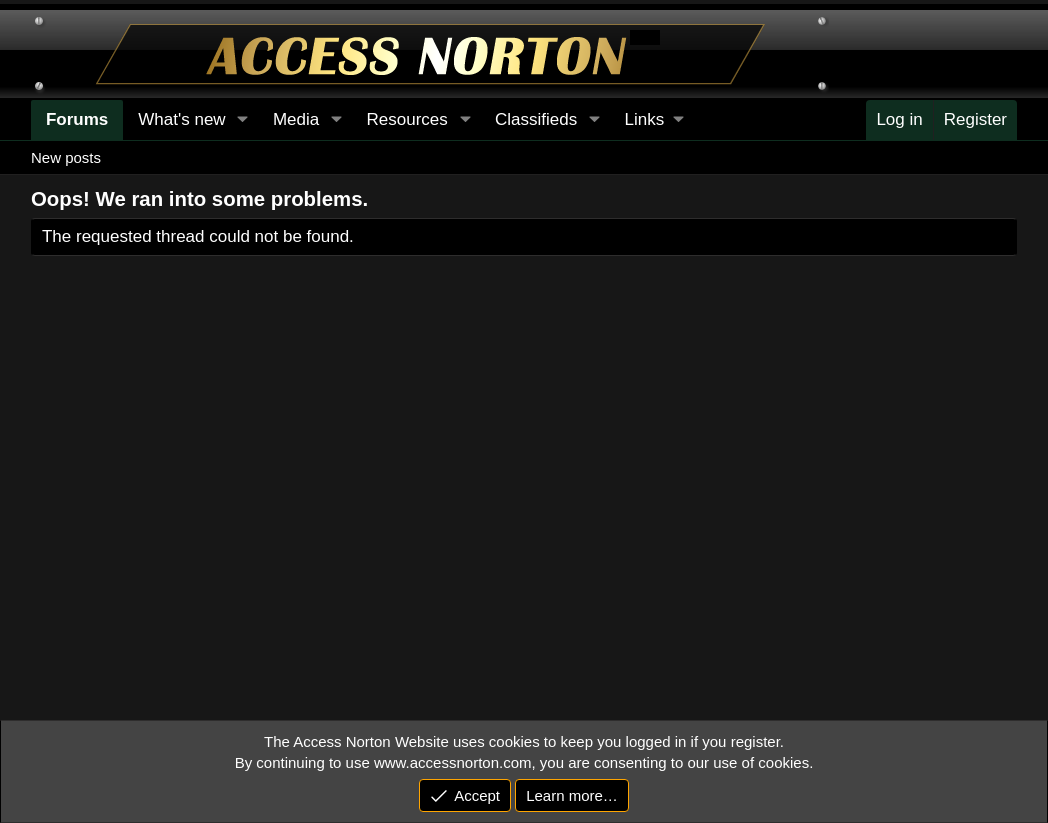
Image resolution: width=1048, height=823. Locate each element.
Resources (406, 119)
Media (296, 119)
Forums (77, 119)
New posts (66, 157)
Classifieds (536, 119)
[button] (653, 120)
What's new (181, 119)
